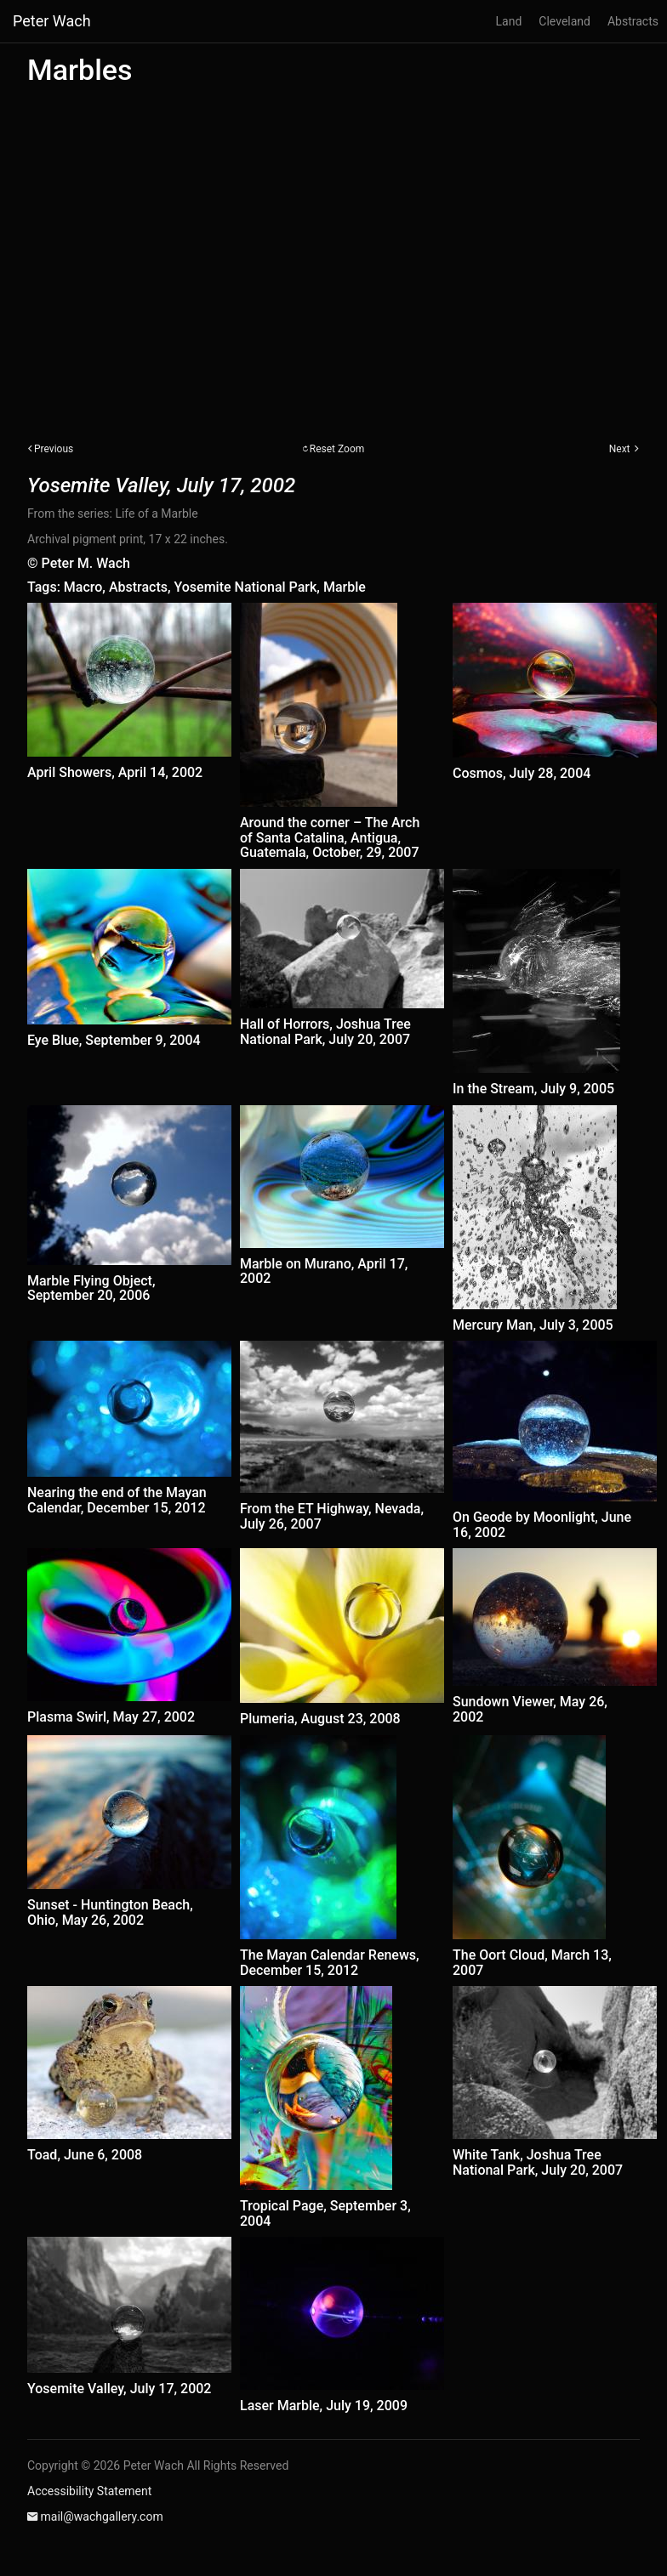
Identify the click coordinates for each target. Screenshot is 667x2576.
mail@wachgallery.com (101, 2516)
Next (619, 449)
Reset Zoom (337, 449)
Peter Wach (52, 21)
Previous (53, 449)
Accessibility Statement (89, 2491)
